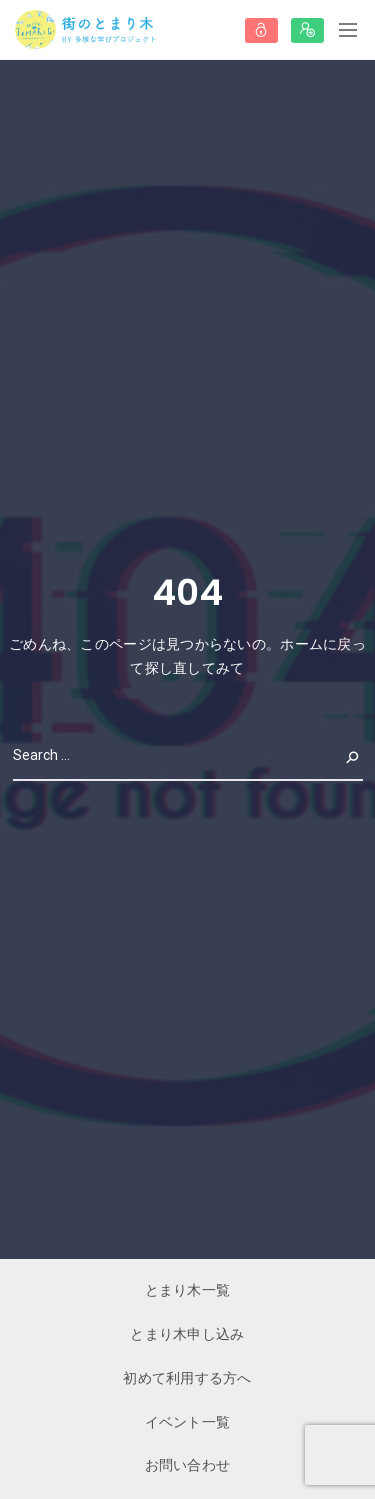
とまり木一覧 (188, 1290)
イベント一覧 (188, 1422)
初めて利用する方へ (187, 1378)
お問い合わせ (188, 1465)
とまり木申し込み (187, 1334)
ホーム (301, 644)
